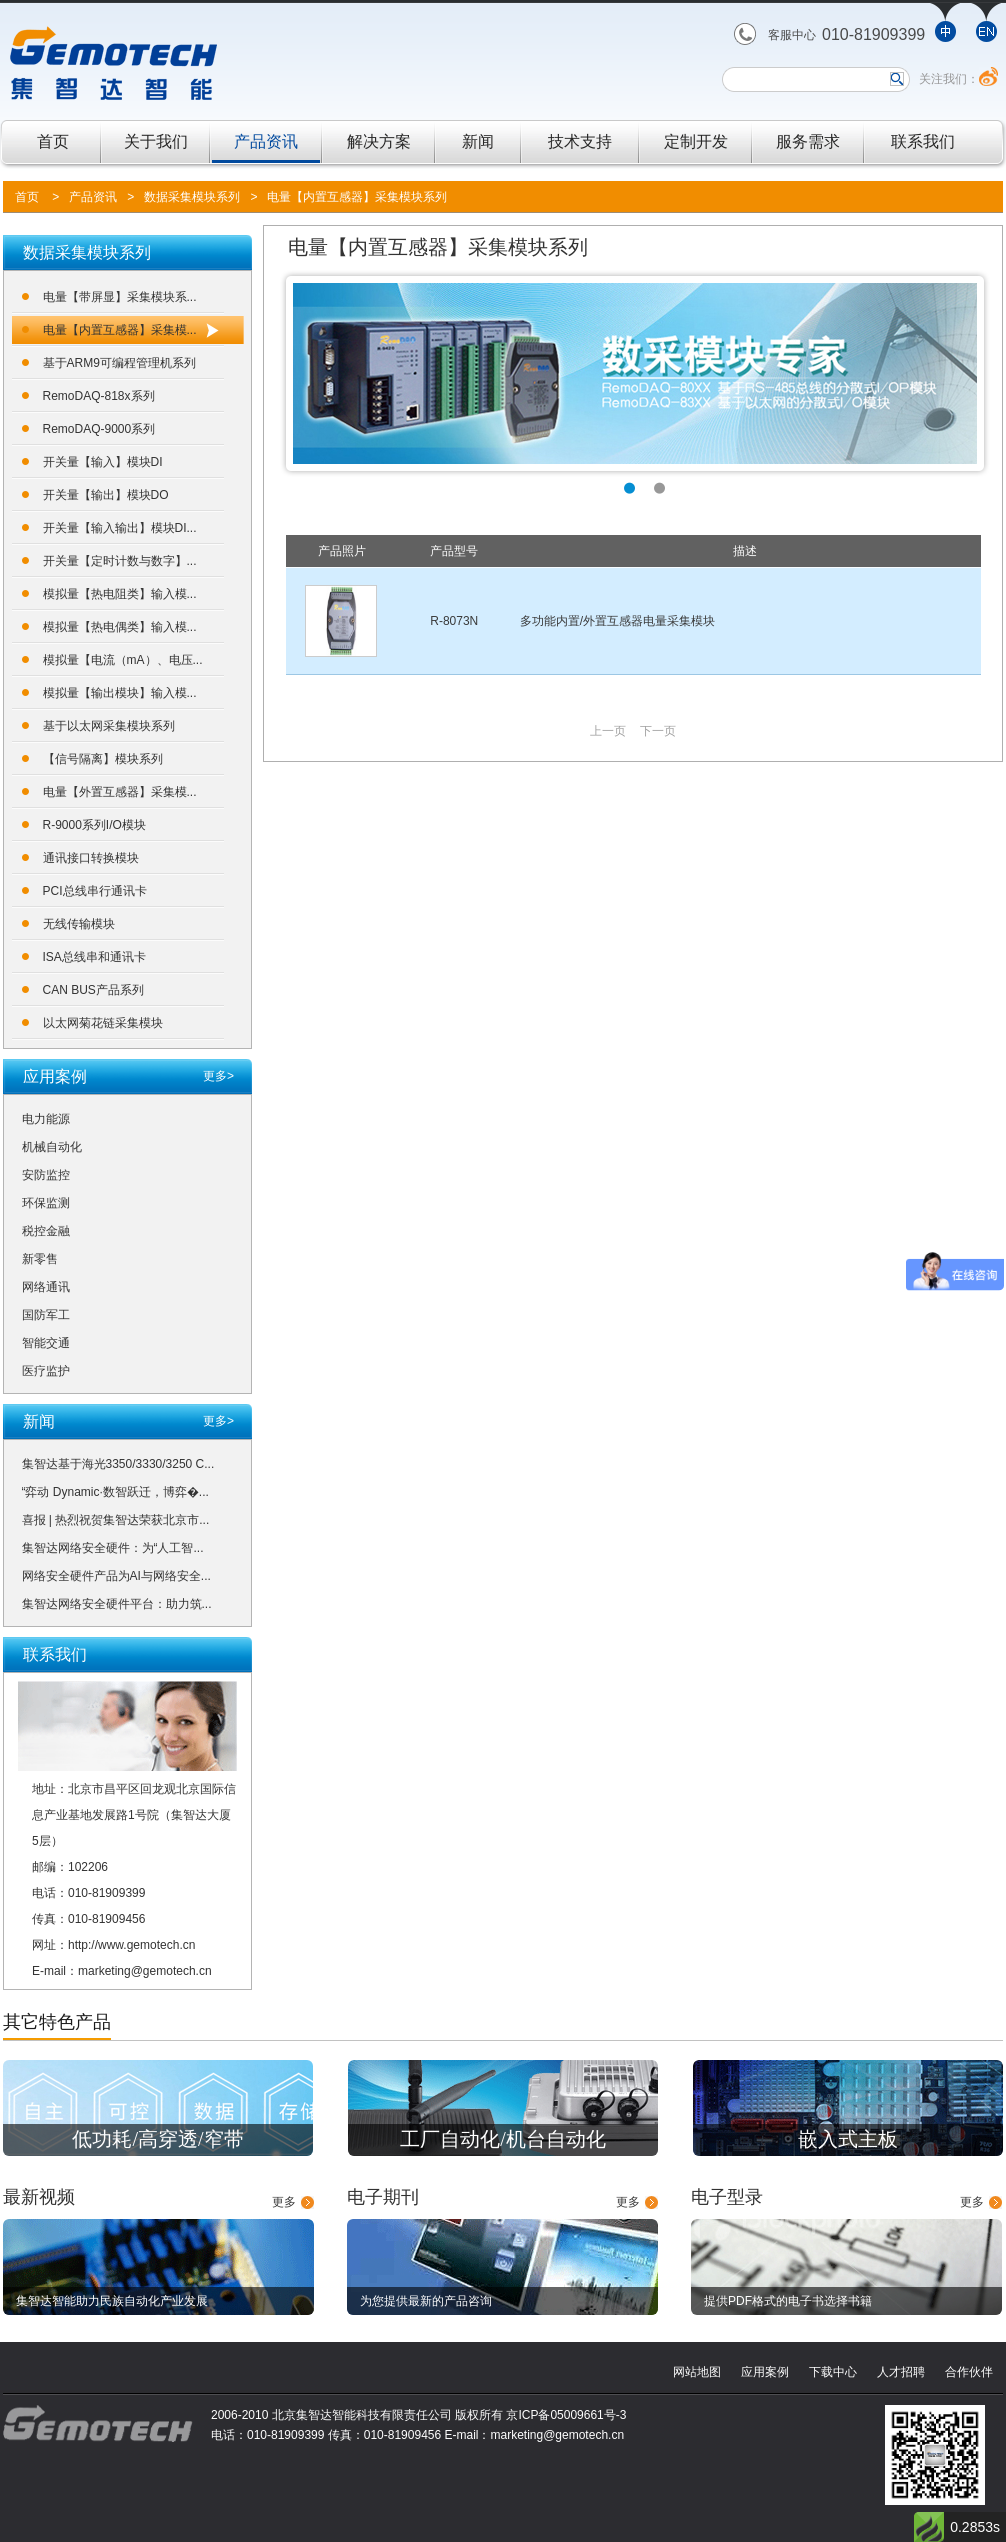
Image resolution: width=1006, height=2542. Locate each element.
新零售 (40, 1259)
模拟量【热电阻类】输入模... (120, 594)
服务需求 (808, 141)
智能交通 (46, 1343)
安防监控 (46, 1175)
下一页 (658, 731)
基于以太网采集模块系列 (109, 726)
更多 (284, 2202)
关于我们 (156, 141)
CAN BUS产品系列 (93, 990)
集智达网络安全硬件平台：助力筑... (117, 1604)
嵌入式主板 (848, 2139)
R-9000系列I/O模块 (94, 825)
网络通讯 (46, 1287)
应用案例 (765, 2372)
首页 (53, 141)
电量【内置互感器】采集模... (120, 330)
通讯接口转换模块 (91, 858)
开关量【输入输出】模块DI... (120, 528)
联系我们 (923, 141)
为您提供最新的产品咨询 (426, 2301)
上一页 (608, 731)
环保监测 (46, 1203)
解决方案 (379, 141)
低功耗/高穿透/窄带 (157, 2139)
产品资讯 (266, 141)
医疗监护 (46, 1371)
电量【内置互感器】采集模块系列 (357, 197)
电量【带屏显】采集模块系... (120, 297)
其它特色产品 (57, 2022)
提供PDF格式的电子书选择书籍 (788, 2301)
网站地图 (697, 2372)
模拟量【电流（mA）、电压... (123, 660)
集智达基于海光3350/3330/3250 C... (118, 1464)
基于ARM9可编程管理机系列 (119, 363)
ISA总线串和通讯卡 (94, 957)
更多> (218, 1076)
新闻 (478, 141)
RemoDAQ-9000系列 (99, 429)
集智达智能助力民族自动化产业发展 (112, 2301)
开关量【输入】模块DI (103, 462)
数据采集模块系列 (192, 197)
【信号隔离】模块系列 (103, 759)
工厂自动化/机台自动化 (503, 2139)
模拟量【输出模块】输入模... (120, 693)
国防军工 (46, 1315)
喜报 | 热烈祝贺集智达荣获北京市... (116, 1520)
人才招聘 (901, 2372)
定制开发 (696, 141)
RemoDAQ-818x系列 (99, 396)
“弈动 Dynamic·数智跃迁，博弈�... (115, 1492)
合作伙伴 (969, 2372)
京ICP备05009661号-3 (566, 2415)
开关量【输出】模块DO (106, 495)
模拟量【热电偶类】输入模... (120, 627)
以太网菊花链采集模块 (103, 1023)
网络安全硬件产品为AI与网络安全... (116, 1576)
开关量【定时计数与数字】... (120, 561)
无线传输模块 (79, 924)
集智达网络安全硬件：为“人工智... (113, 1548)
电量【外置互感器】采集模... (120, 792)
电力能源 (46, 1119)
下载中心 (833, 2372)
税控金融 (46, 1231)
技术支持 (580, 141)
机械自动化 (52, 1147)
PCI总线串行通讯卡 (95, 891)
